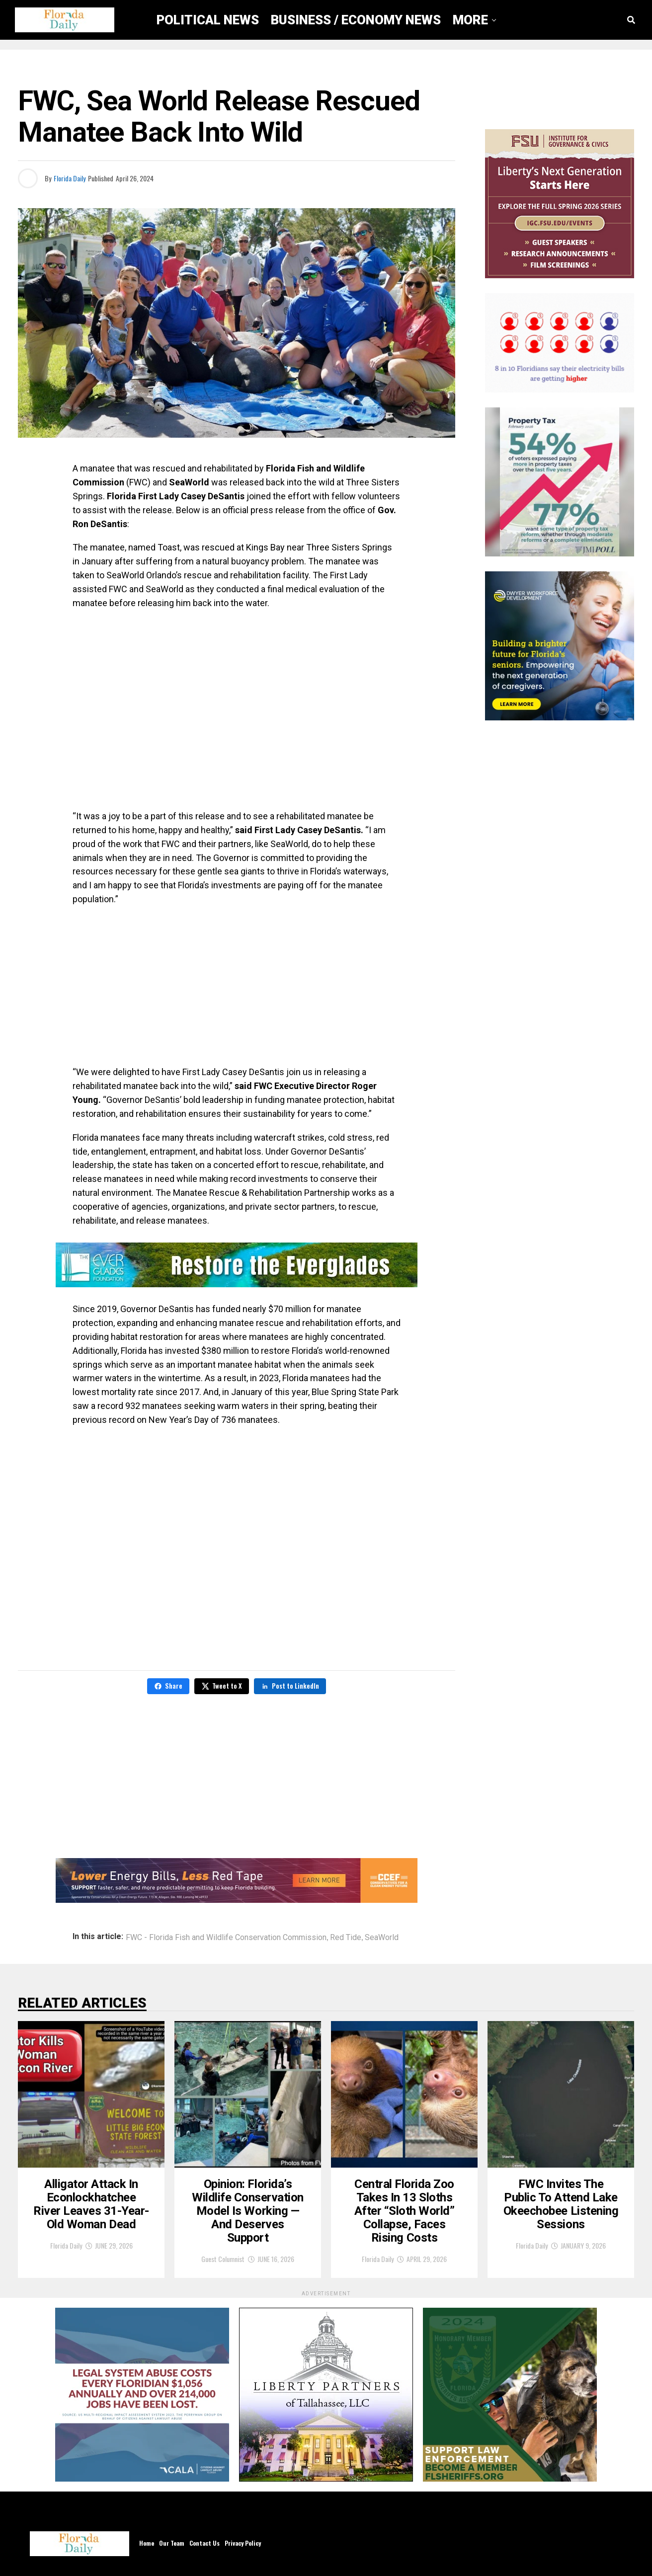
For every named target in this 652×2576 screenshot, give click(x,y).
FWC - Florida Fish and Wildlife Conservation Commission (226, 1938)
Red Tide (345, 1938)
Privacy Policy (243, 2543)
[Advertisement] (236, 985)
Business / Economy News (356, 19)
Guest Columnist (222, 2259)
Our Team (171, 2543)
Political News (208, 19)
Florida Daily (69, 178)
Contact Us (204, 2543)
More (470, 19)
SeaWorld (382, 1938)
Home (146, 2543)
